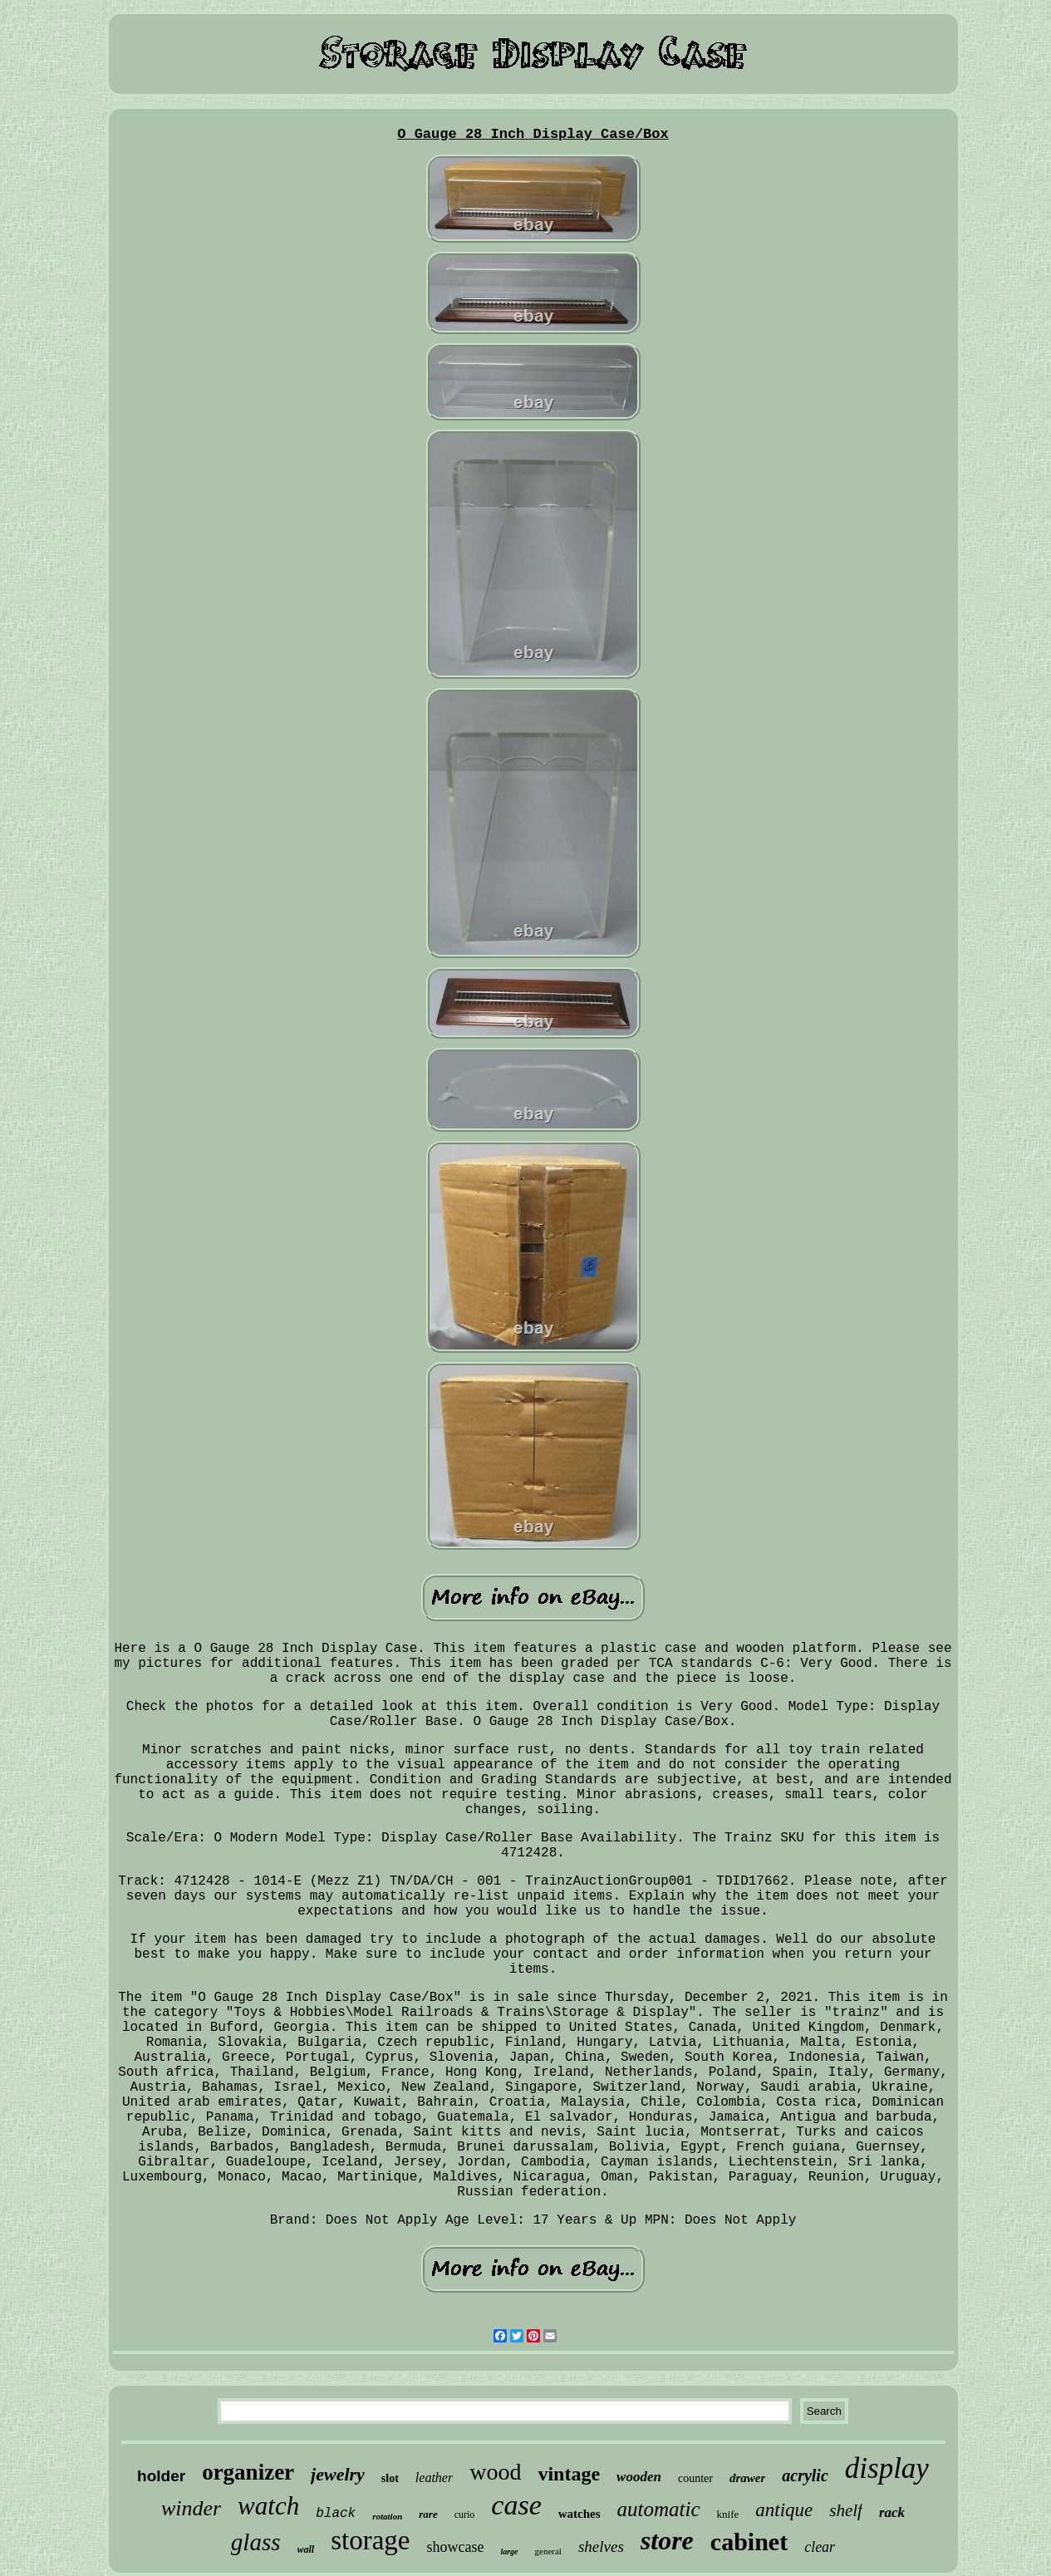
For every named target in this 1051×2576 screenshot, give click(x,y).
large (509, 2551)
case (516, 2505)
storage (370, 2540)
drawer (747, 2478)
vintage (569, 2474)
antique (784, 2510)
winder (191, 2508)
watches (579, 2513)
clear (819, 2547)
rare (428, 2514)
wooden (638, 2477)
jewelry (338, 2474)
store (667, 2540)
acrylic (805, 2475)
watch (268, 2505)
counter (695, 2478)
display (887, 2468)
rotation (387, 2516)
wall (306, 2549)
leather (434, 2477)
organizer (248, 2472)
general (548, 2551)
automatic (658, 2509)
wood (495, 2472)
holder (161, 2476)
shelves (601, 2546)
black (336, 2513)
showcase (455, 2547)
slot (390, 2478)
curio (464, 2514)
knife (728, 2514)
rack (892, 2512)
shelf (845, 2510)
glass (256, 2542)
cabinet (749, 2541)
